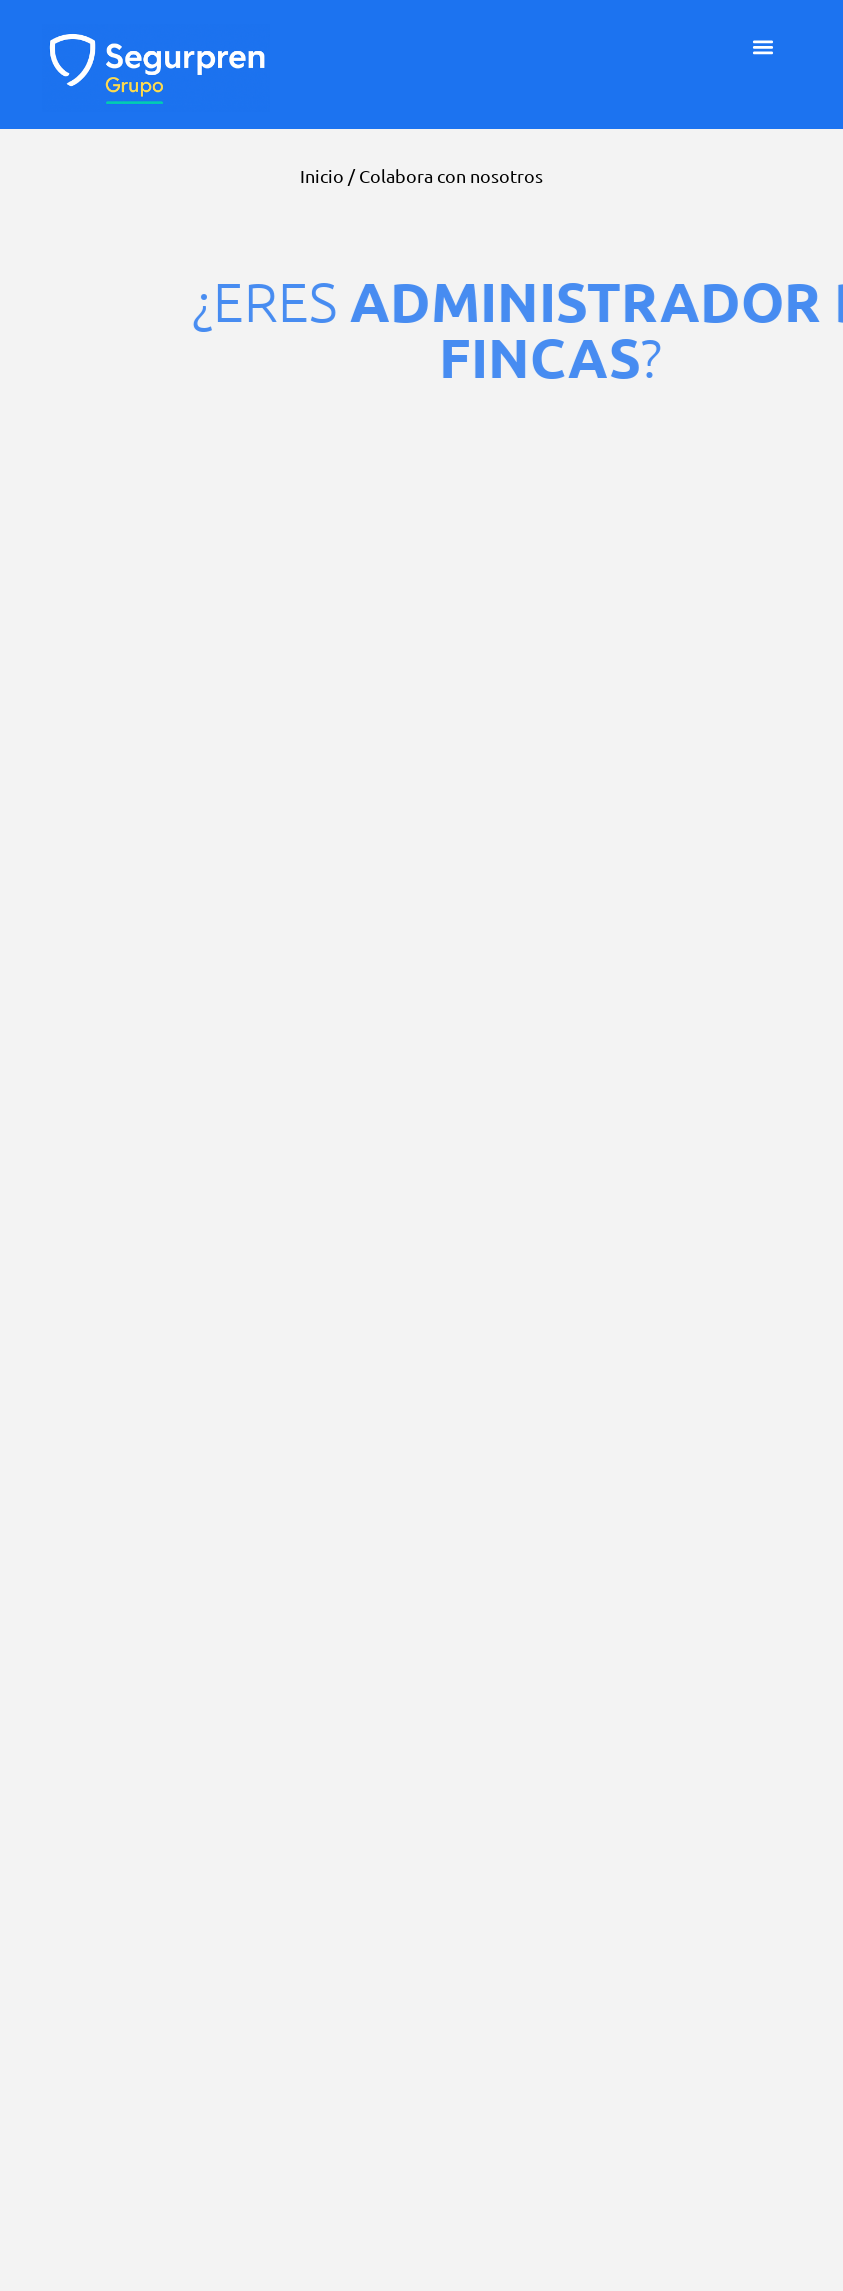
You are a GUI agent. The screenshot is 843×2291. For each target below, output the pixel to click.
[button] (763, 46)
